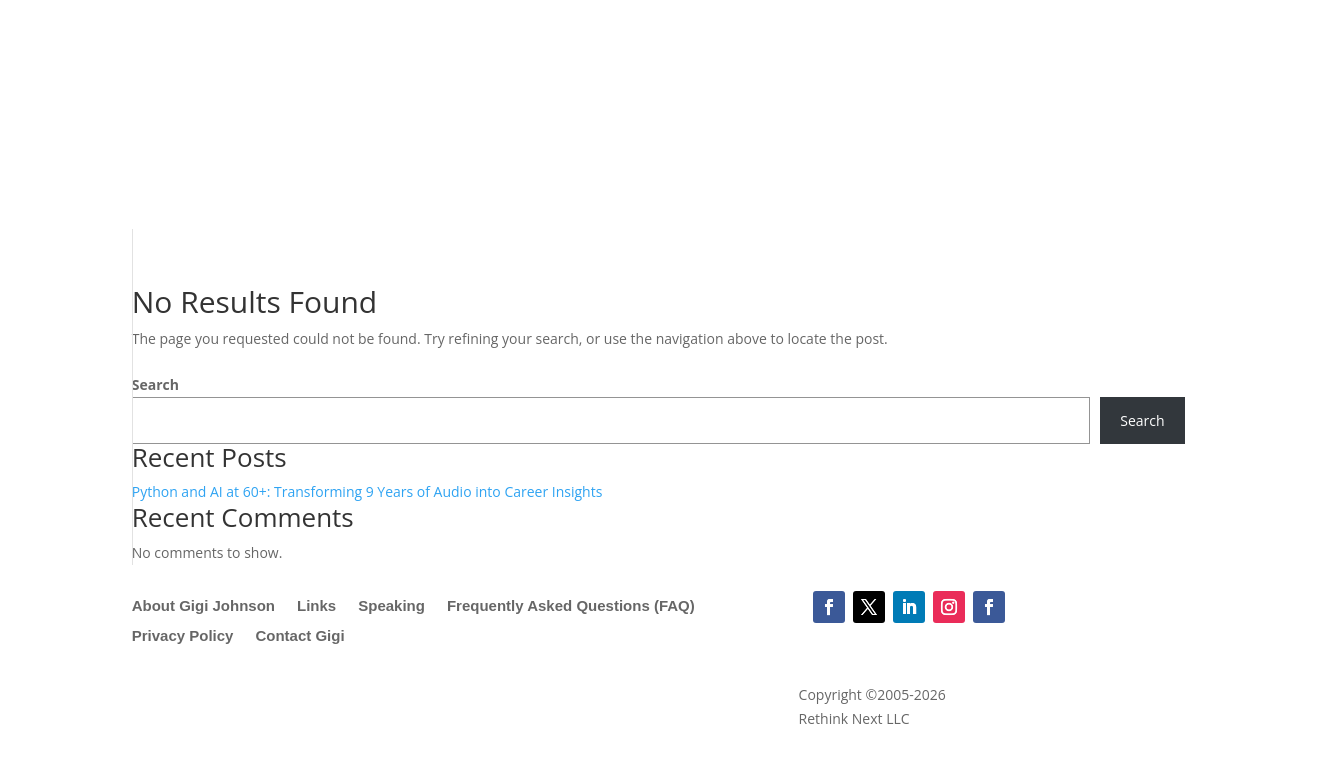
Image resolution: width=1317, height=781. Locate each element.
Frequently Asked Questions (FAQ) (571, 606)
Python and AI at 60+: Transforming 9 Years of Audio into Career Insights (367, 491)
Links (316, 606)
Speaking (391, 606)
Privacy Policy (183, 636)
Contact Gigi (299, 636)
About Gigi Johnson (203, 606)
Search (155, 384)
